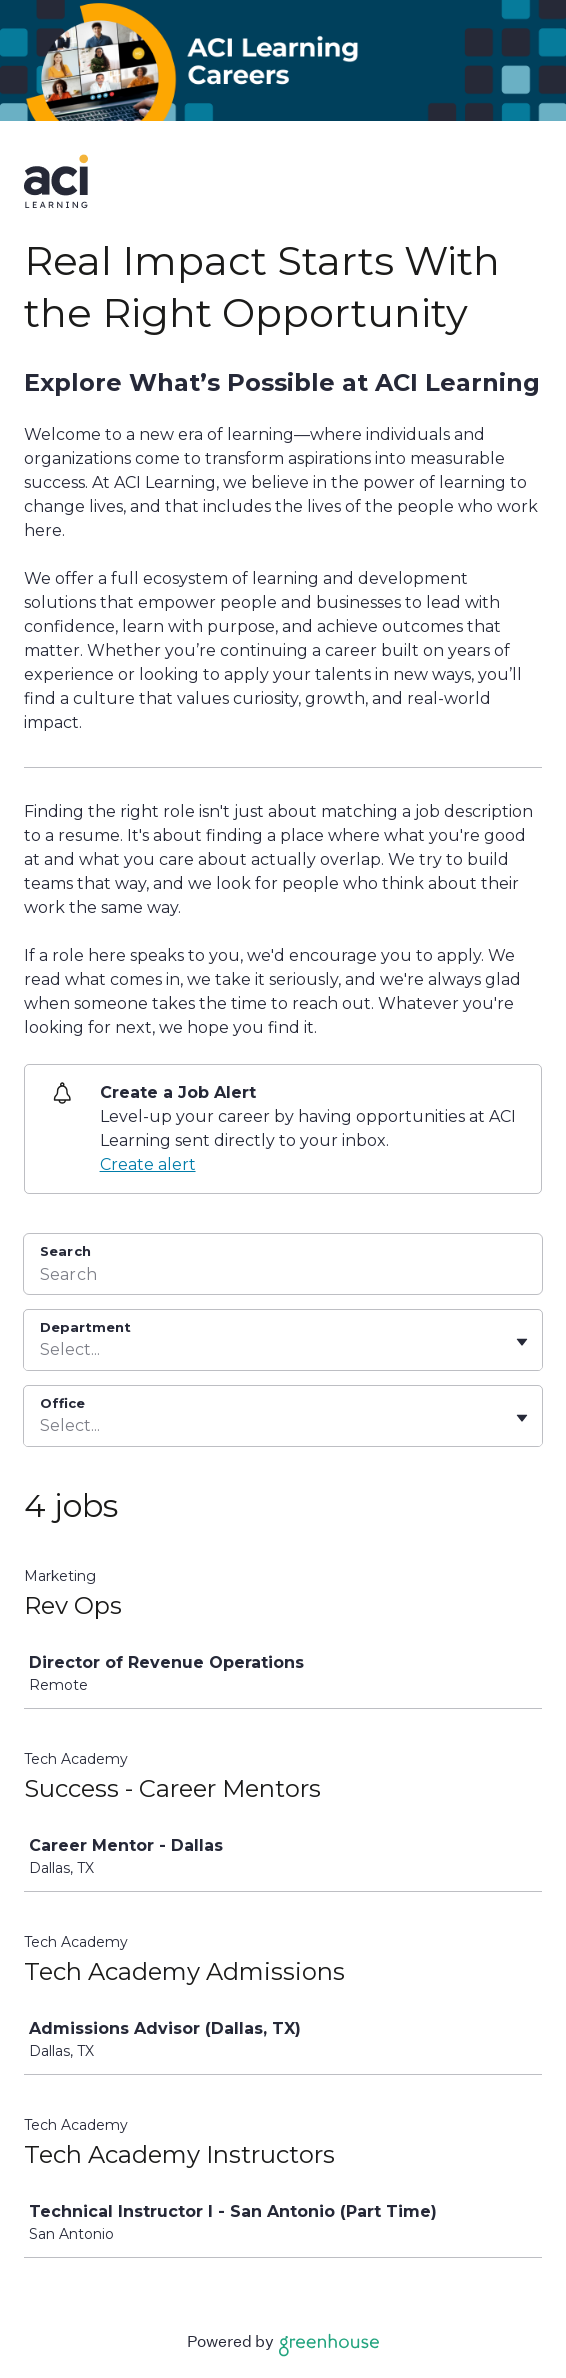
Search (65, 1251)
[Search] (283, 1277)
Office (62, 1403)
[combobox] (42, 1350)
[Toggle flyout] (522, 1342)
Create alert (148, 1164)
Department (85, 1327)
